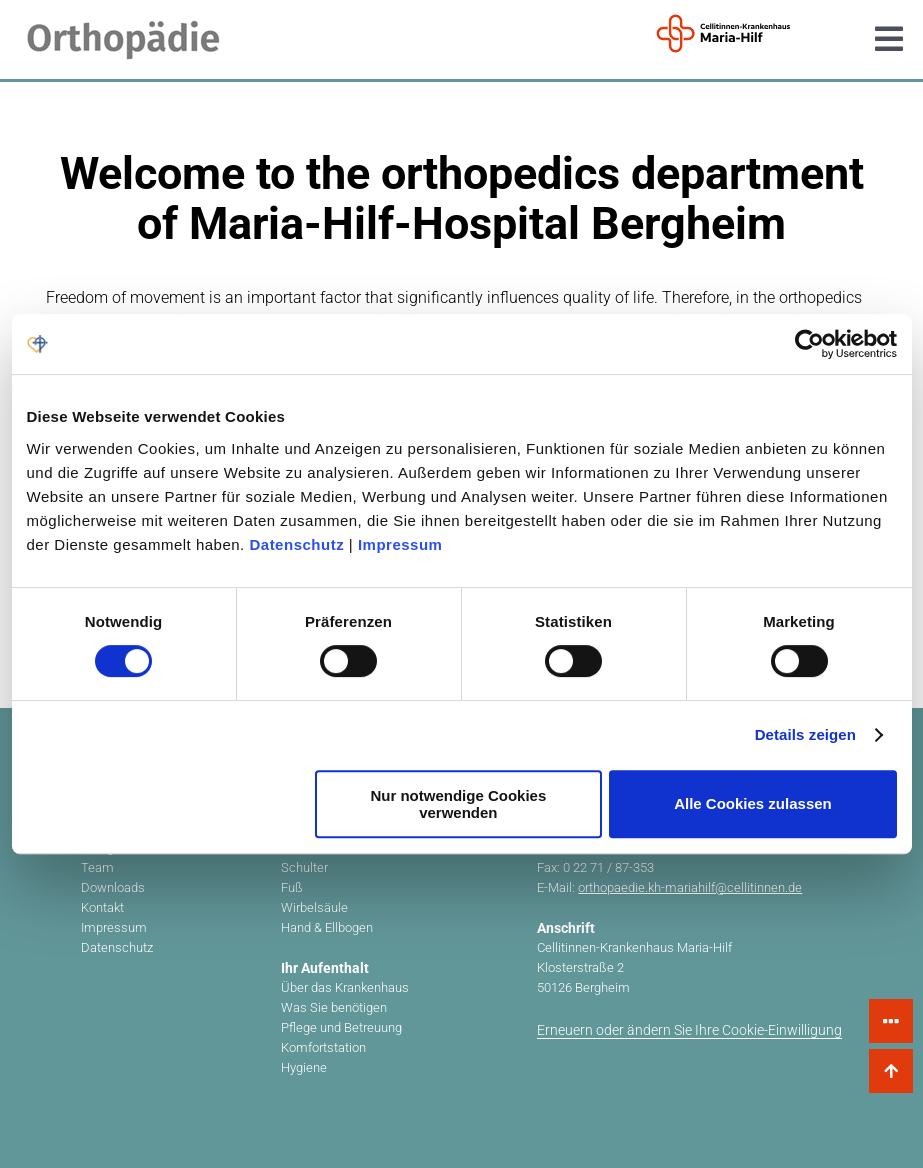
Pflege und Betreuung (341, 1027)
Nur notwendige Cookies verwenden (458, 804)
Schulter (304, 867)
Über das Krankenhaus (345, 987)
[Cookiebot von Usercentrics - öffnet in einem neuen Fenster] (809, 344)
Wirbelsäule (314, 907)
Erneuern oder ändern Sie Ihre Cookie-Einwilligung (689, 1030)
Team (97, 867)
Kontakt (102, 907)
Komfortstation (323, 1047)
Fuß (292, 887)
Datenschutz (296, 544)
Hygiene (304, 1067)
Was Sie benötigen (334, 1007)
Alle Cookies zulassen (753, 803)
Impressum (400, 544)
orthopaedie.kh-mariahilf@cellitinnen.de (690, 887)
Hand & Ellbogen (327, 927)
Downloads (113, 887)
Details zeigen (805, 734)
